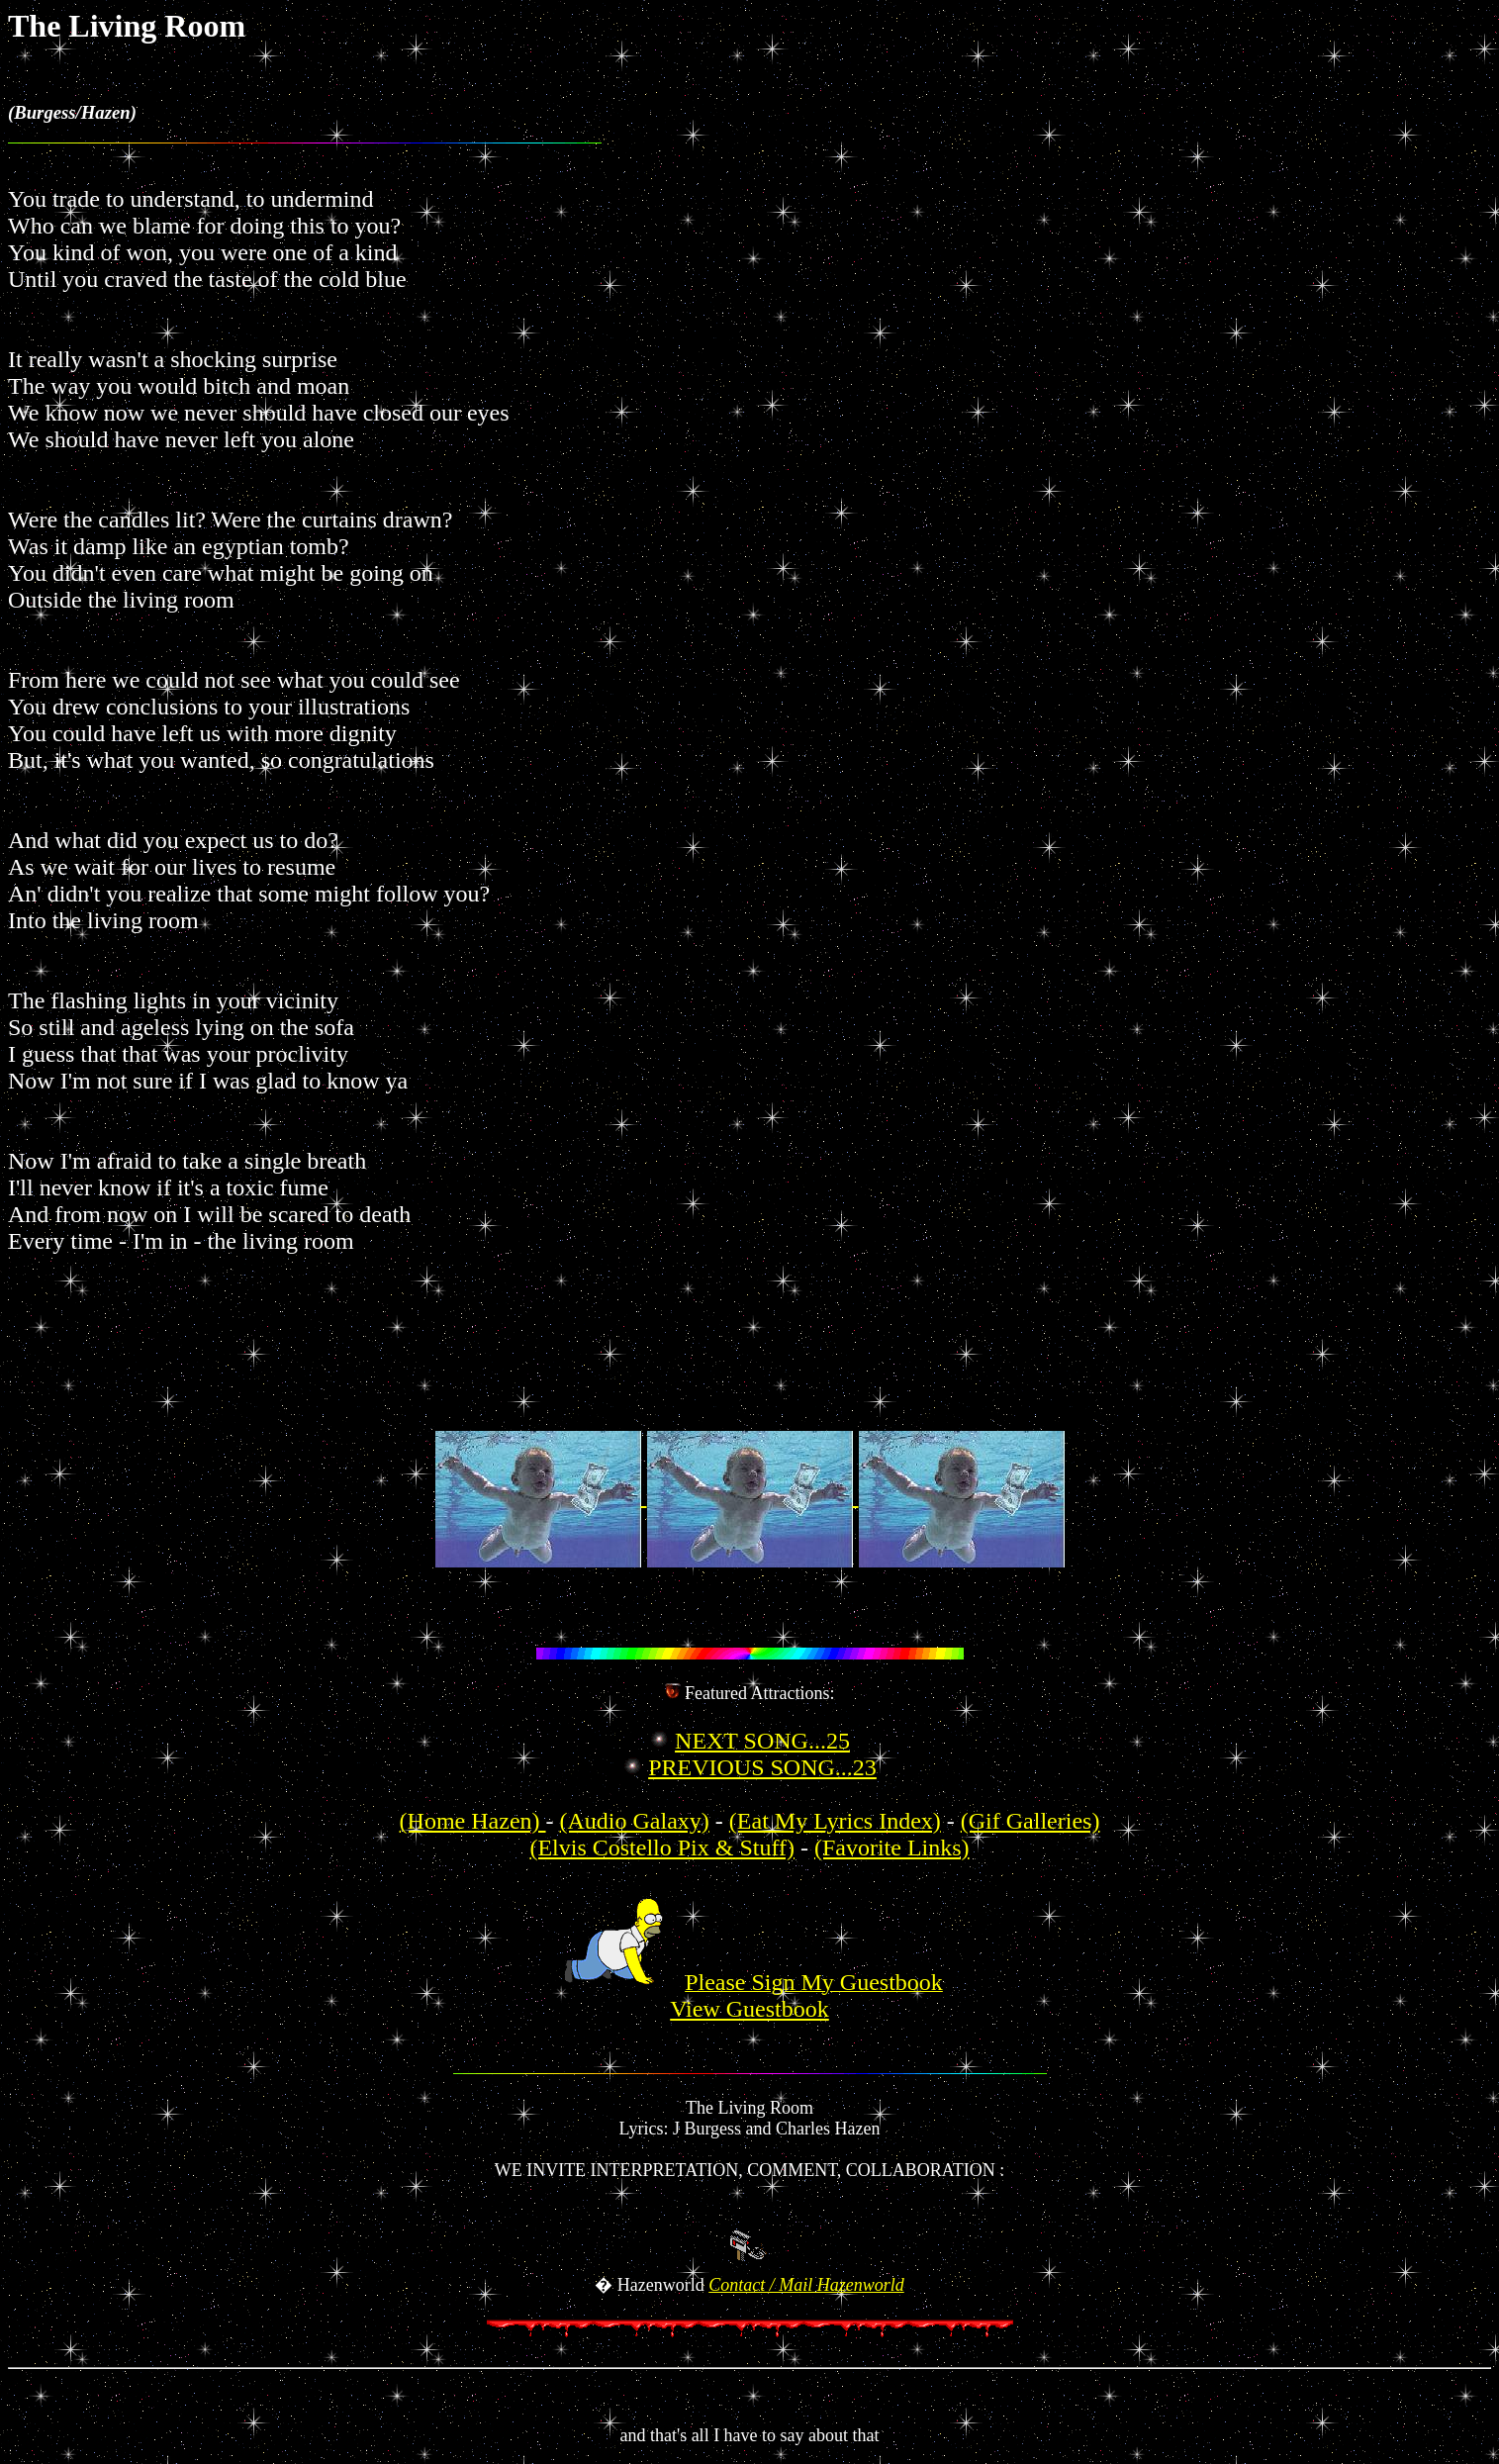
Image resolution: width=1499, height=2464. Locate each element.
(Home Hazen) (473, 1821)
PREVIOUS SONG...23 (762, 1767)
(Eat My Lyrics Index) (835, 1821)
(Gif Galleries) (1030, 1821)
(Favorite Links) (892, 1847)
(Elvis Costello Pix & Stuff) (662, 1847)
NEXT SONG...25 (762, 1740)
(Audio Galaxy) (634, 1821)
